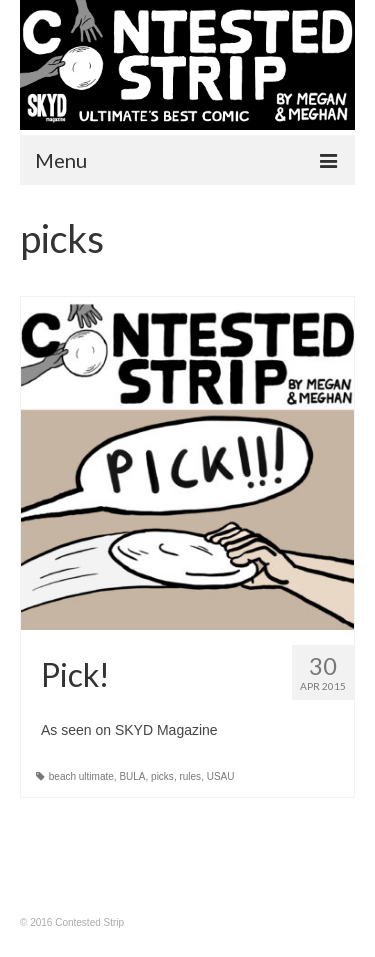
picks (162, 776)
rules (190, 776)
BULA (132, 776)
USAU (221, 776)
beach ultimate (81, 776)
